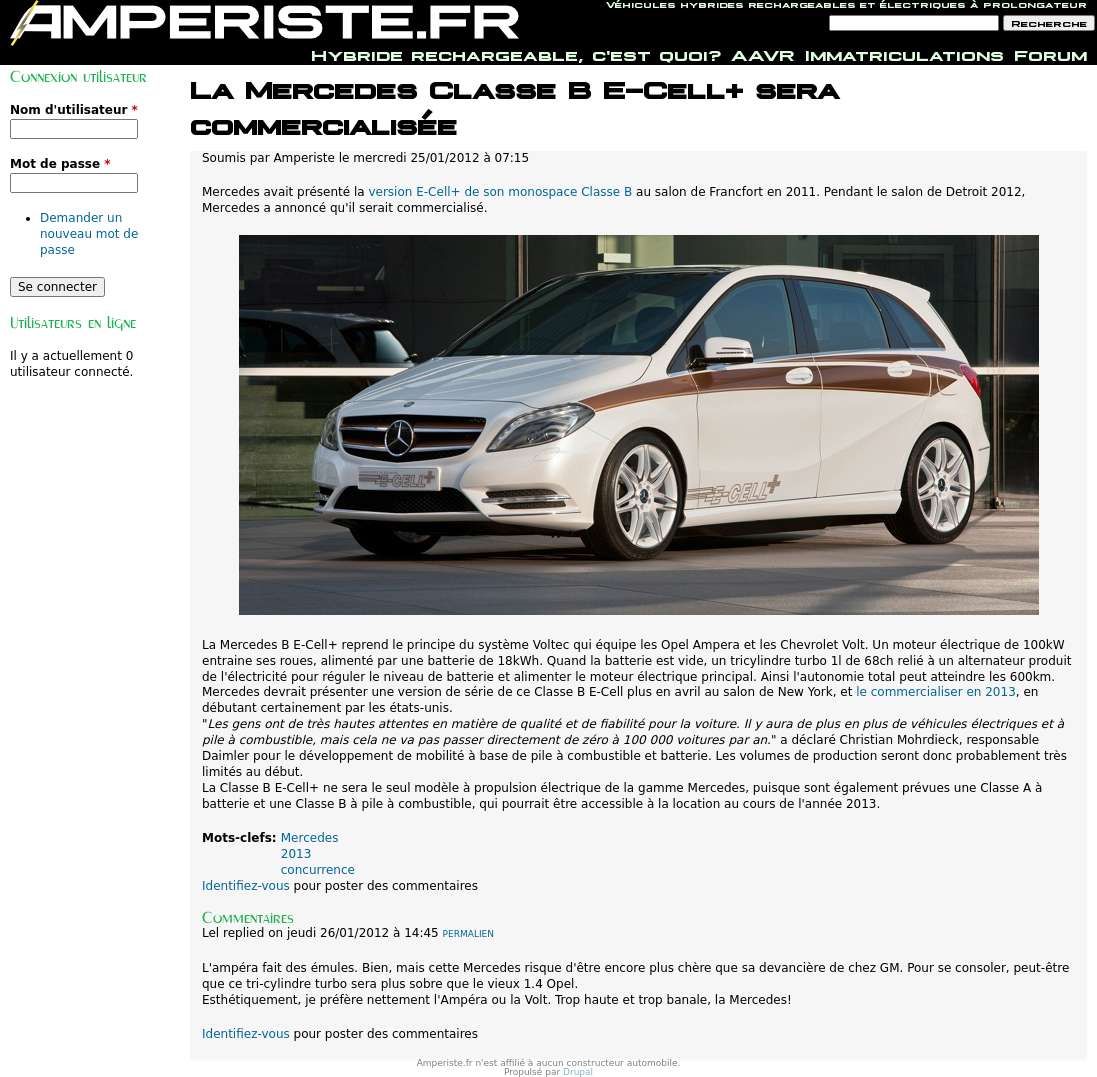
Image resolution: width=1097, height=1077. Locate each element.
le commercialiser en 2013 (936, 692)
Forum (1050, 53)
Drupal (578, 1072)
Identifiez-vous (246, 886)
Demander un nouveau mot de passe (89, 234)
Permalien (468, 934)
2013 (296, 854)
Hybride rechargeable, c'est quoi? (516, 53)
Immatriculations (904, 53)
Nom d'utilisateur (74, 110)
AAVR (763, 53)
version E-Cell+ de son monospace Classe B (500, 192)
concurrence (318, 870)
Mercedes (310, 838)
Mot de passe (60, 164)
